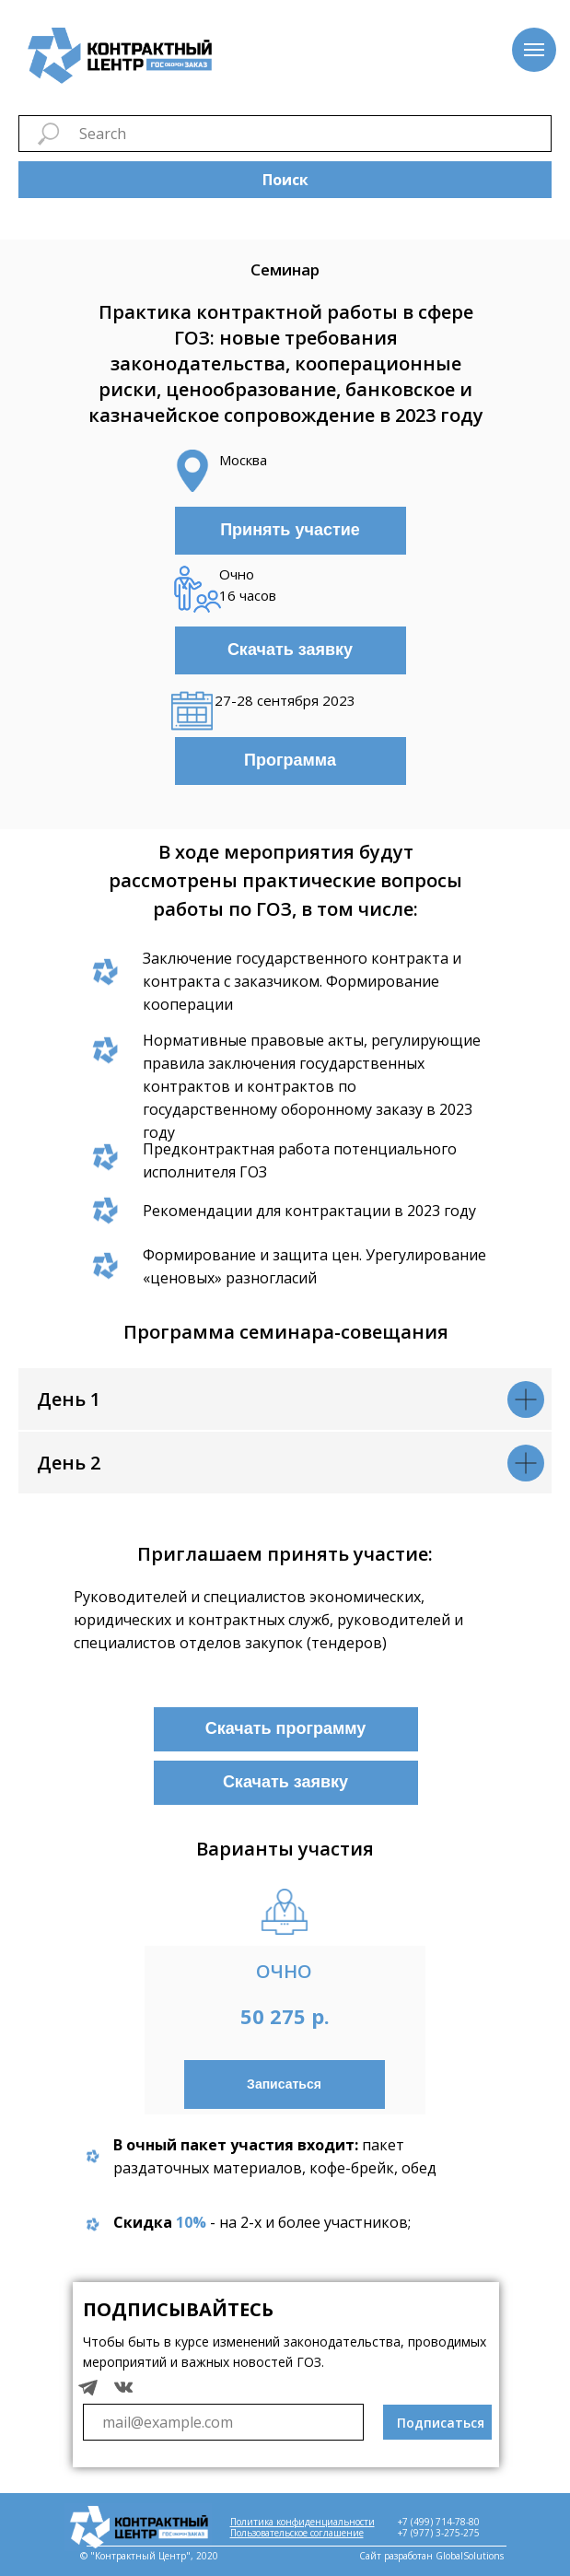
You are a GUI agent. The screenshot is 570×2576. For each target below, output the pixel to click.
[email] (223, 2422)
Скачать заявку (290, 649)
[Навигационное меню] (534, 49)
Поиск (285, 180)
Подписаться (440, 2422)
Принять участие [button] (290, 530)
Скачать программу (285, 1728)
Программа (290, 760)
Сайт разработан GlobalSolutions (431, 2555)
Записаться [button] (284, 2084)
